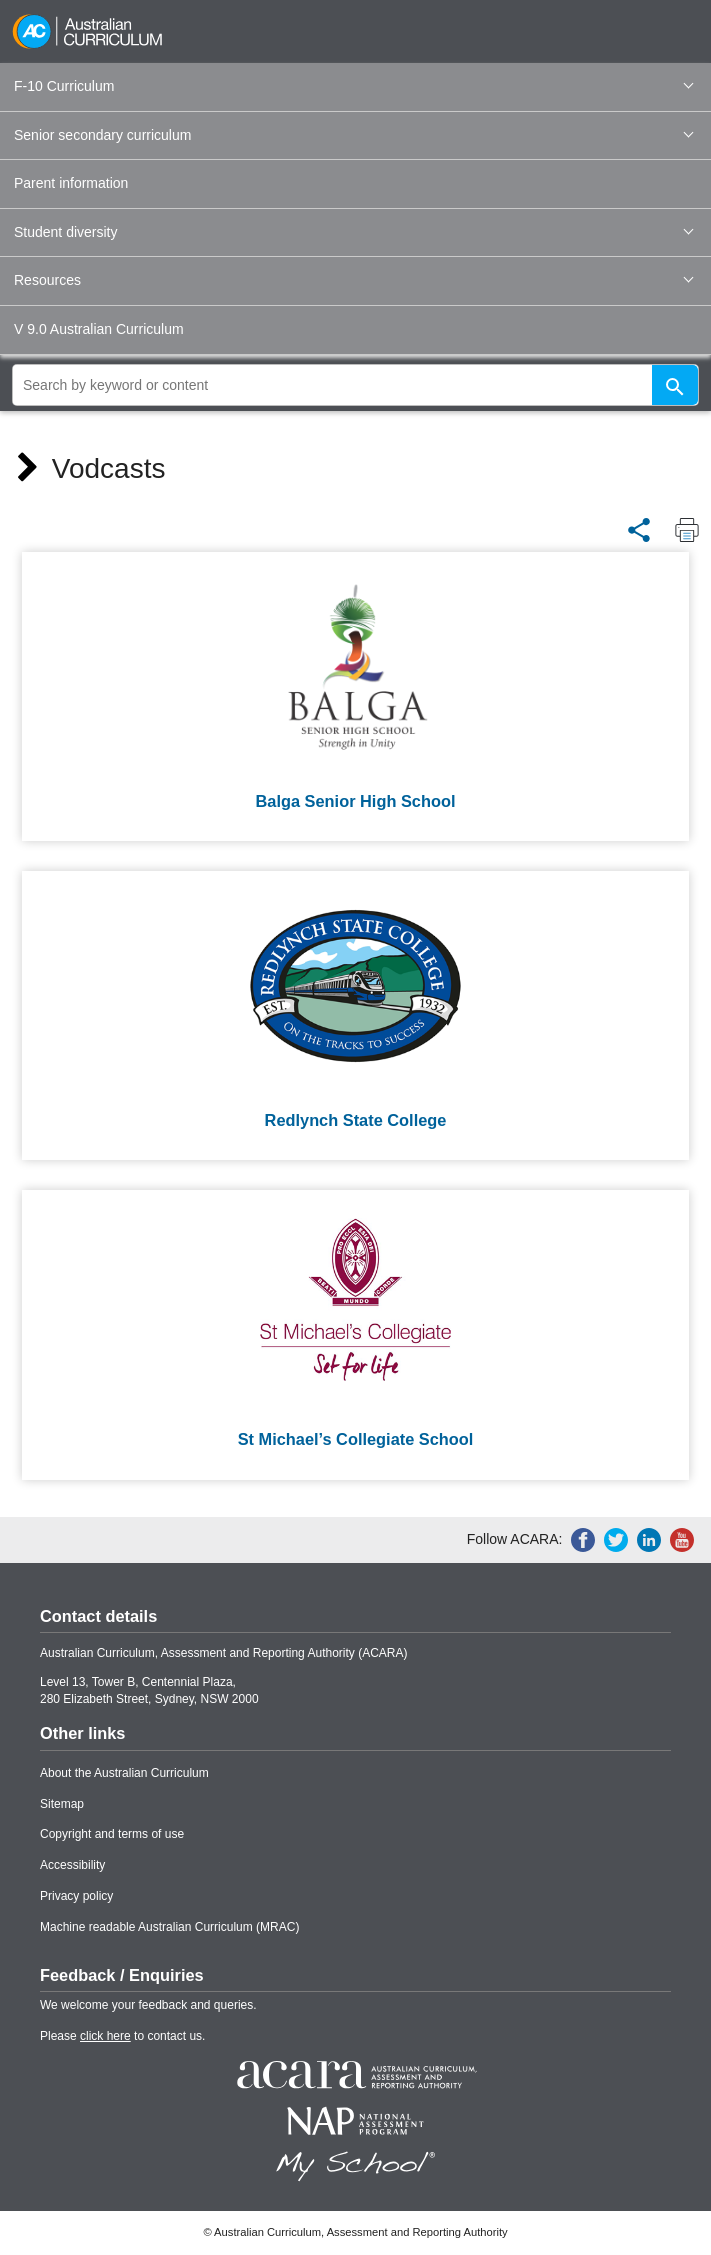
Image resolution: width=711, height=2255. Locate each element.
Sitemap (62, 1804)
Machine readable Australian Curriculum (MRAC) (169, 1927)
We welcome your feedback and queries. (148, 2005)
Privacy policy (76, 1896)
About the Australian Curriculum (124, 1773)
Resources (353, 280)
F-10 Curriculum (353, 86)
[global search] (355, 385)
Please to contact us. (122, 2036)
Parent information (71, 183)
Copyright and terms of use (112, 1834)
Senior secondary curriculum (353, 135)
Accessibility (72, 1865)
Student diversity (353, 232)
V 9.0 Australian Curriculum (99, 329)
